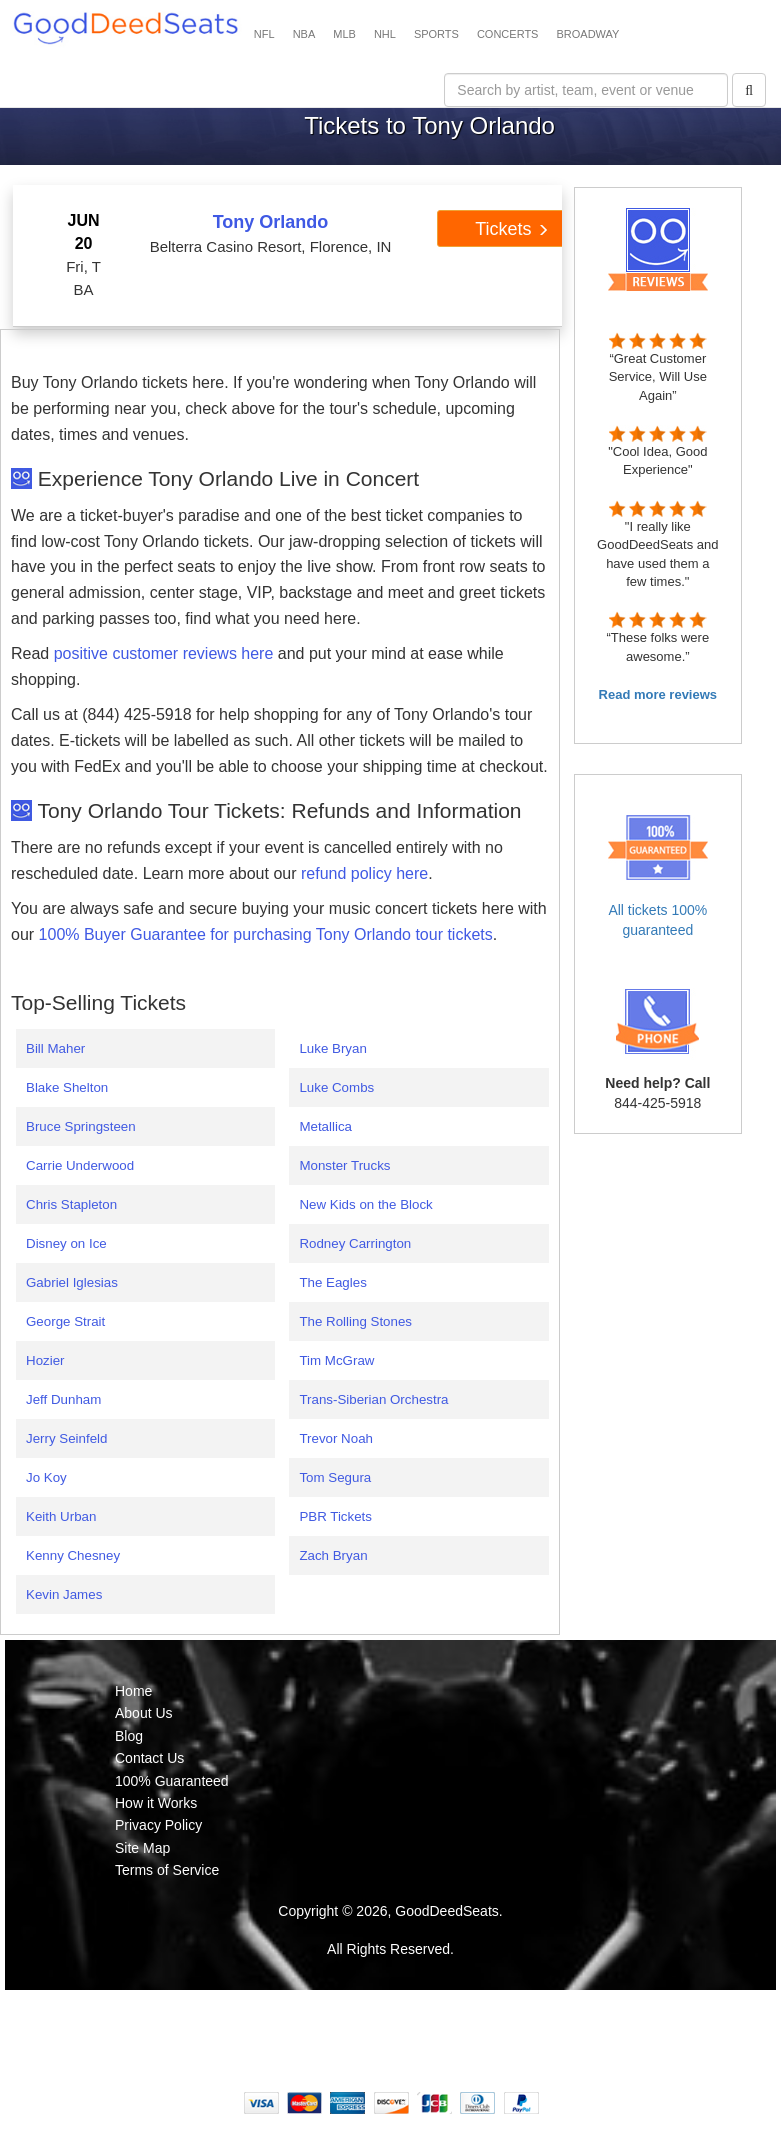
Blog (129, 1736)
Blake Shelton (67, 1087)
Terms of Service (167, 1870)
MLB (344, 34)
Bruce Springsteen (81, 1126)
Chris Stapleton (71, 1204)
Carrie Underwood (80, 1165)
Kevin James (64, 1594)
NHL (385, 34)
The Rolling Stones (355, 1321)
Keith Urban (61, 1516)
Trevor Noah (336, 1438)
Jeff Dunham (63, 1399)
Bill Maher (55, 1048)
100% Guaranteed (172, 1781)
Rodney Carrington (355, 1243)
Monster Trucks (344, 1165)
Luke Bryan (332, 1048)
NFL (264, 34)
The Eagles (332, 1282)
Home (133, 1691)
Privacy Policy (158, 1825)
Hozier (45, 1360)
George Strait (65, 1321)
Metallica (325, 1126)
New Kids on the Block (365, 1204)
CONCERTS (508, 34)
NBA (304, 34)
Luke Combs (336, 1087)
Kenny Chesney (73, 1555)
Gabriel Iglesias (72, 1282)
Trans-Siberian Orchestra (373, 1399)
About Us (144, 1713)
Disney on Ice (66, 1243)
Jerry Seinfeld (67, 1438)
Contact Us (149, 1758)
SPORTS (436, 34)
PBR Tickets (335, 1516)
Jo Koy (46, 1477)
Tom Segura (335, 1477)
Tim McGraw (336, 1360)
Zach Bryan (333, 1555)
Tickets (511, 229)
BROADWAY (587, 34)
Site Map (142, 1848)
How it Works (156, 1803)
